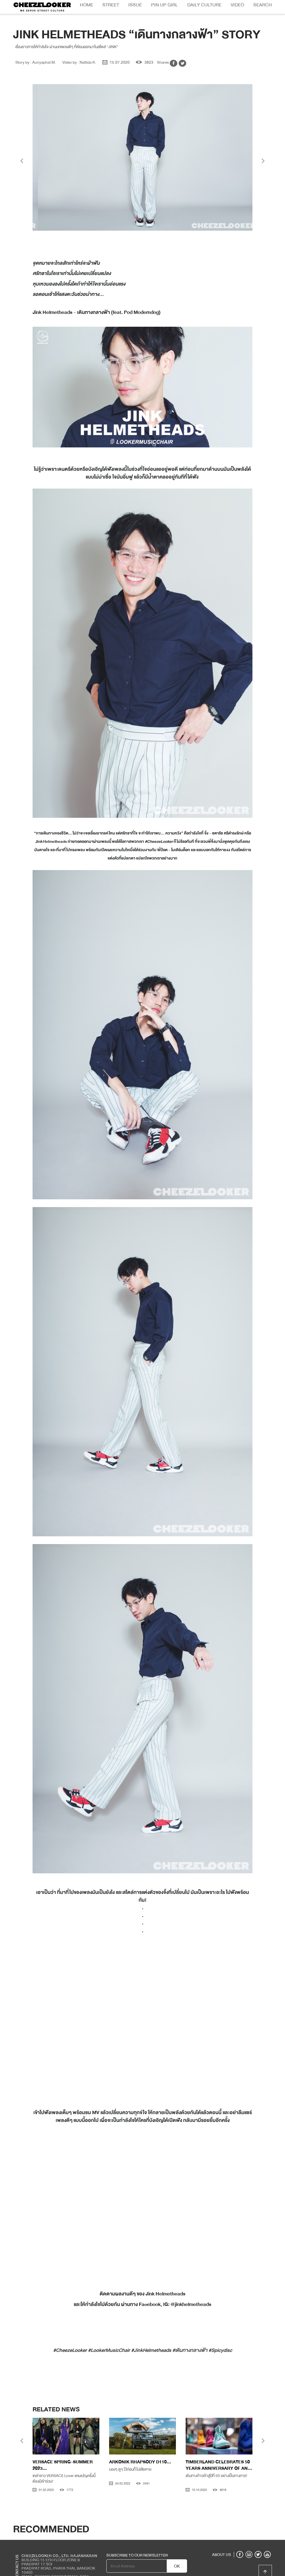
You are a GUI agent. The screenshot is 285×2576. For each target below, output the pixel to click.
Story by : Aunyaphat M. (35, 48)
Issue (135, 5)
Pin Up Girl (164, 5)
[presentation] (22, 147)
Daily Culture (204, 5)
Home (86, 5)
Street (110, 5)
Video (237, 5)
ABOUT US (221, 2540)
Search (262, 5)
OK (177, 2552)
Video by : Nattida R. (79, 48)
